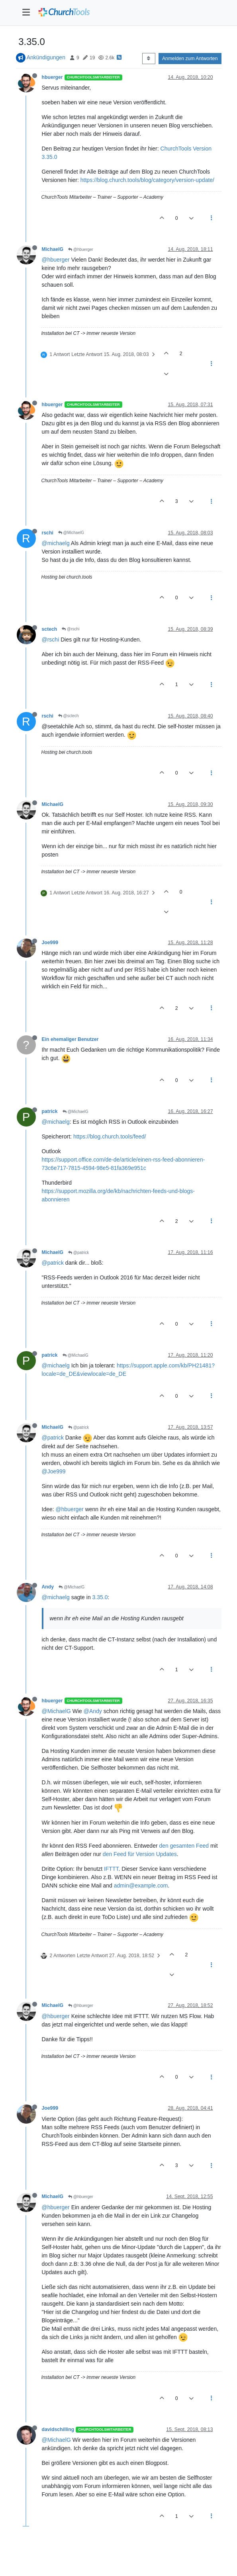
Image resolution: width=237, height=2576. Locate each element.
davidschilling (58, 2429)
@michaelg (56, 543)
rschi (47, 533)
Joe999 (50, 942)
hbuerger (52, 77)
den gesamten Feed (184, 1846)
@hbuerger (80, 249)
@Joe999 (54, 1471)
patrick (50, 1111)
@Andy (93, 1711)
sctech (49, 629)
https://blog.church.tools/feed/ (109, 1136)
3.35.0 (100, 1597)
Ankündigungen (46, 57)
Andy (48, 1587)
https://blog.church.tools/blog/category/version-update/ (147, 180)
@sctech (68, 716)
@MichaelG (71, 532)
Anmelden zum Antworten (190, 58)
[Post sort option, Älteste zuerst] (148, 58)
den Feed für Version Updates (140, 1854)
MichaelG (52, 249)
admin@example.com (141, 1885)
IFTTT (111, 1869)
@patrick (78, 1252)
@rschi (70, 629)
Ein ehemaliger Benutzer (70, 1039)
